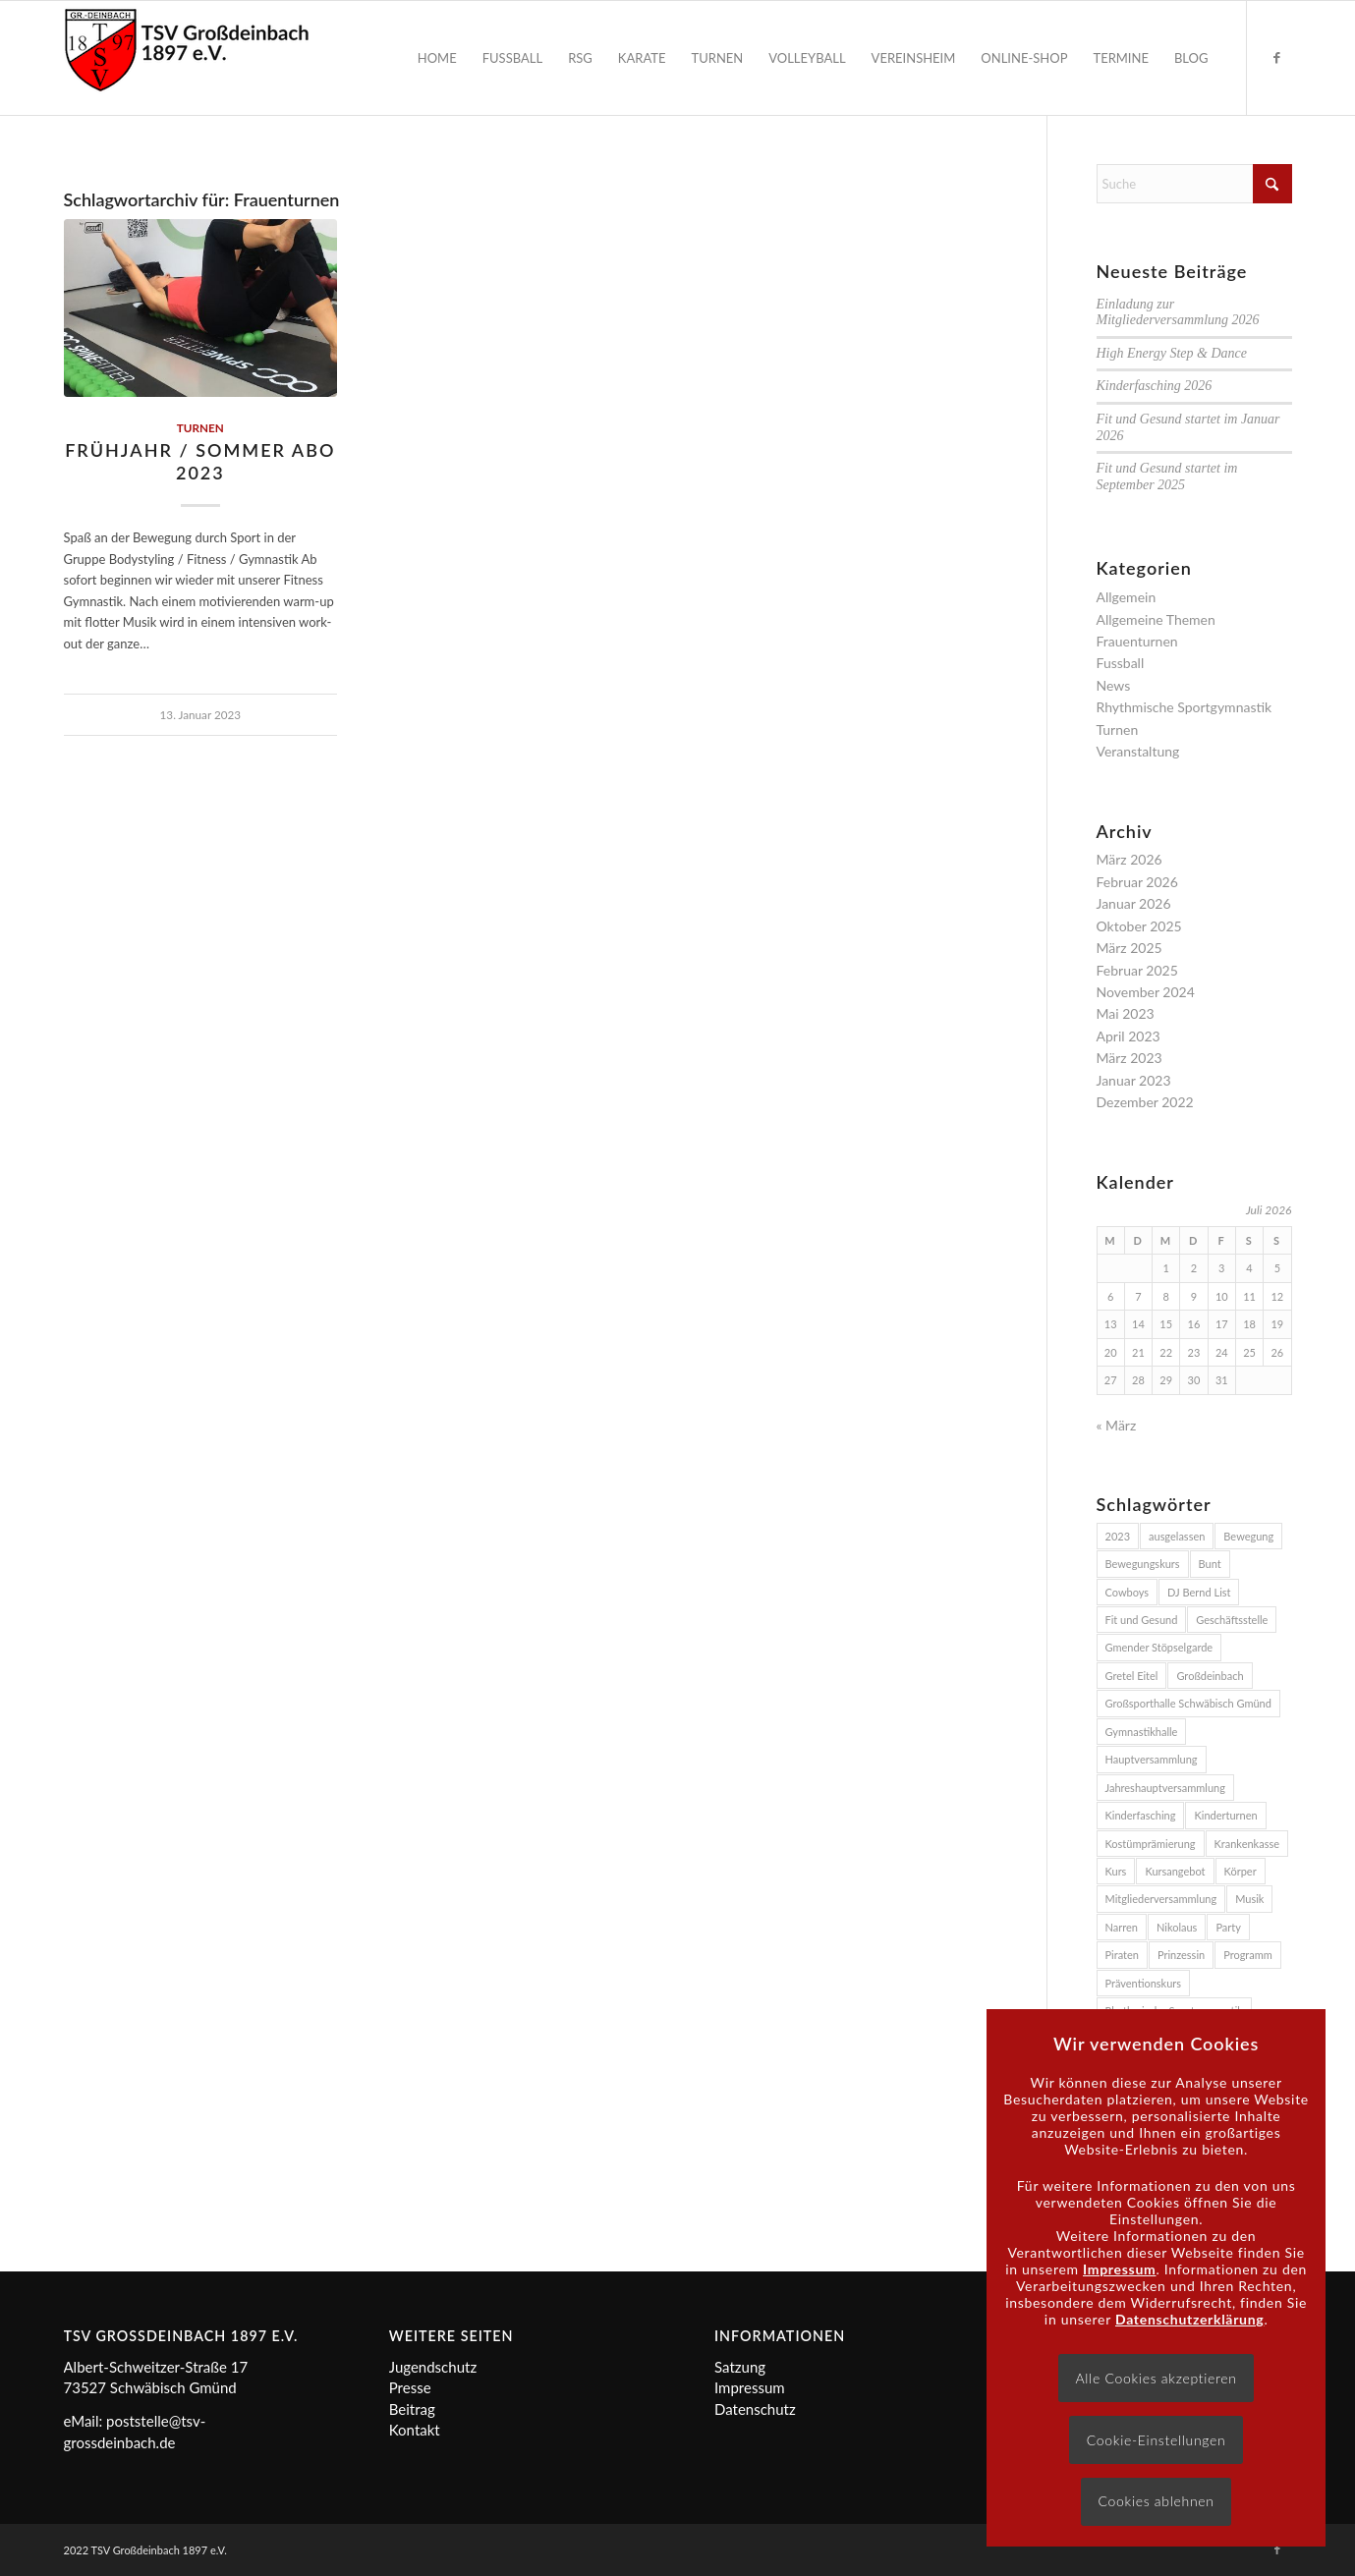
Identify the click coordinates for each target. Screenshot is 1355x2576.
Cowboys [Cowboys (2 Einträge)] (1127, 1592)
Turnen (200, 427)
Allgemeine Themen (1156, 619)
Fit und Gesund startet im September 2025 (1167, 476)
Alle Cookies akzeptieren (1156, 2378)
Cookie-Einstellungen (1156, 2440)
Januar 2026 (1134, 903)
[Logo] (187, 58)
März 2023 (1129, 1057)
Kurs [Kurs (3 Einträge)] (1116, 1871)
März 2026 (1129, 859)
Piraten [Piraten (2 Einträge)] (1122, 1954)
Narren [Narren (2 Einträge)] (1121, 1927)
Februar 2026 (1137, 881)
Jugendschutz (433, 2367)
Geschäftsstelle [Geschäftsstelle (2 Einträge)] (1232, 1619)
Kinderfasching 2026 (1155, 385)
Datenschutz (755, 2409)
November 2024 (1146, 991)
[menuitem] (437, 58)
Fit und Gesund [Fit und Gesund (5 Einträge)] (1141, 1619)
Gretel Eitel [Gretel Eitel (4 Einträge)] (1131, 1675)
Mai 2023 (1126, 1013)
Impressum (749, 2387)
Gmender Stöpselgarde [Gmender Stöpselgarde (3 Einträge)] (1159, 1647)
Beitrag (412, 2409)
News (1114, 685)
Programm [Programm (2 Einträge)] (1247, 1954)
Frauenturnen (1137, 641)
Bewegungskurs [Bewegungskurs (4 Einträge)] (1142, 1563)
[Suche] (1194, 183)
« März (1117, 1425)
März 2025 (1129, 947)
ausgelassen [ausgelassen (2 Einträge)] (1177, 1536)
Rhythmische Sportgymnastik (1184, 707)
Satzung (739, 2367)
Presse (410, 2387)
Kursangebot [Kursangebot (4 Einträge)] (1175, 1871)
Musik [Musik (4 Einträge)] (1249, 1898)
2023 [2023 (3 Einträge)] (1118, 1536)
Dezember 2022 (1145, 1101)
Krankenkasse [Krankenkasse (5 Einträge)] (1246, 1843)
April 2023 (1128, 1036)
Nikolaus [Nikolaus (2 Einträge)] (1177, 1927)
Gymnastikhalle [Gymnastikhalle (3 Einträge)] (1141, 1731)
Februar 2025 (1137, 970)
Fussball (1121, 662)
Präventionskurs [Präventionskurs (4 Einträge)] (1143, 1983)
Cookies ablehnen (1156, 2500)
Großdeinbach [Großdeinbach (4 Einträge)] (1209, 1675)
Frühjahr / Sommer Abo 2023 (200, 461)
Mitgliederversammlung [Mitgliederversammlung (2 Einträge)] (1161, 1898)
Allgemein (1127, 596)
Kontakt (414, 2429)
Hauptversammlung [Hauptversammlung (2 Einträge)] (1151, 1759)
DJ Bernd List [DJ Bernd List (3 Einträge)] (1198, 1592)
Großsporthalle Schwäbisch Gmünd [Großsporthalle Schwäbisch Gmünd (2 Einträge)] (1188, 1703)
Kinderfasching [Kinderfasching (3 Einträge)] (1140, 1815)
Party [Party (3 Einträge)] (1228, 1927)
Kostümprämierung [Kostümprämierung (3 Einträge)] (1150, 1843)
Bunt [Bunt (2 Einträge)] (1210, 1563)
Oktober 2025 (1139, 926)
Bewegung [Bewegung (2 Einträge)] (1248, 1536)
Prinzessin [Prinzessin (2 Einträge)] (1181, 1954)
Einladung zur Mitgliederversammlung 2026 (1178, 312)
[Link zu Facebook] (1277, 57)
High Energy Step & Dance (1172, 353)
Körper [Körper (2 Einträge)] (1240, 1871)
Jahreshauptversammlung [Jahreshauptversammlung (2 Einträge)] (1165, 1787)
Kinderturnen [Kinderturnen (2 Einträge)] (1225, 1815)
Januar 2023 (1134, 1080)
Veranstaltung (1138, 751)
